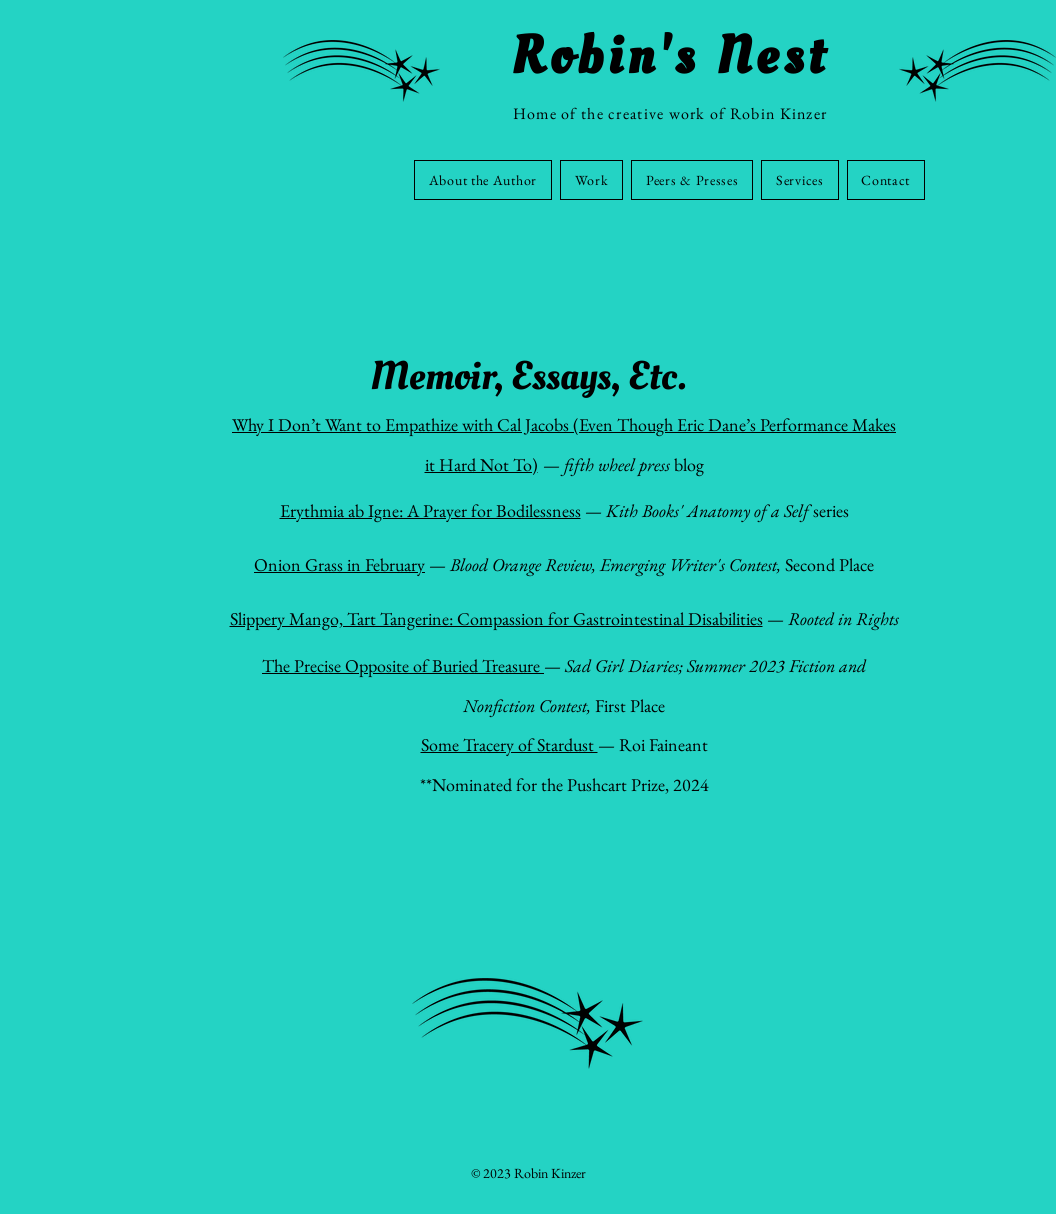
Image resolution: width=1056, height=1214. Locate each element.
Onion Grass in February (339, 564)
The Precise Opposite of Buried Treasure (403, 665)
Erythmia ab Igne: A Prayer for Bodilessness (430, 510)
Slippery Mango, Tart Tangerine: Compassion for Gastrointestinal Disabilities (496, 618)
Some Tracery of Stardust (509, 744)
